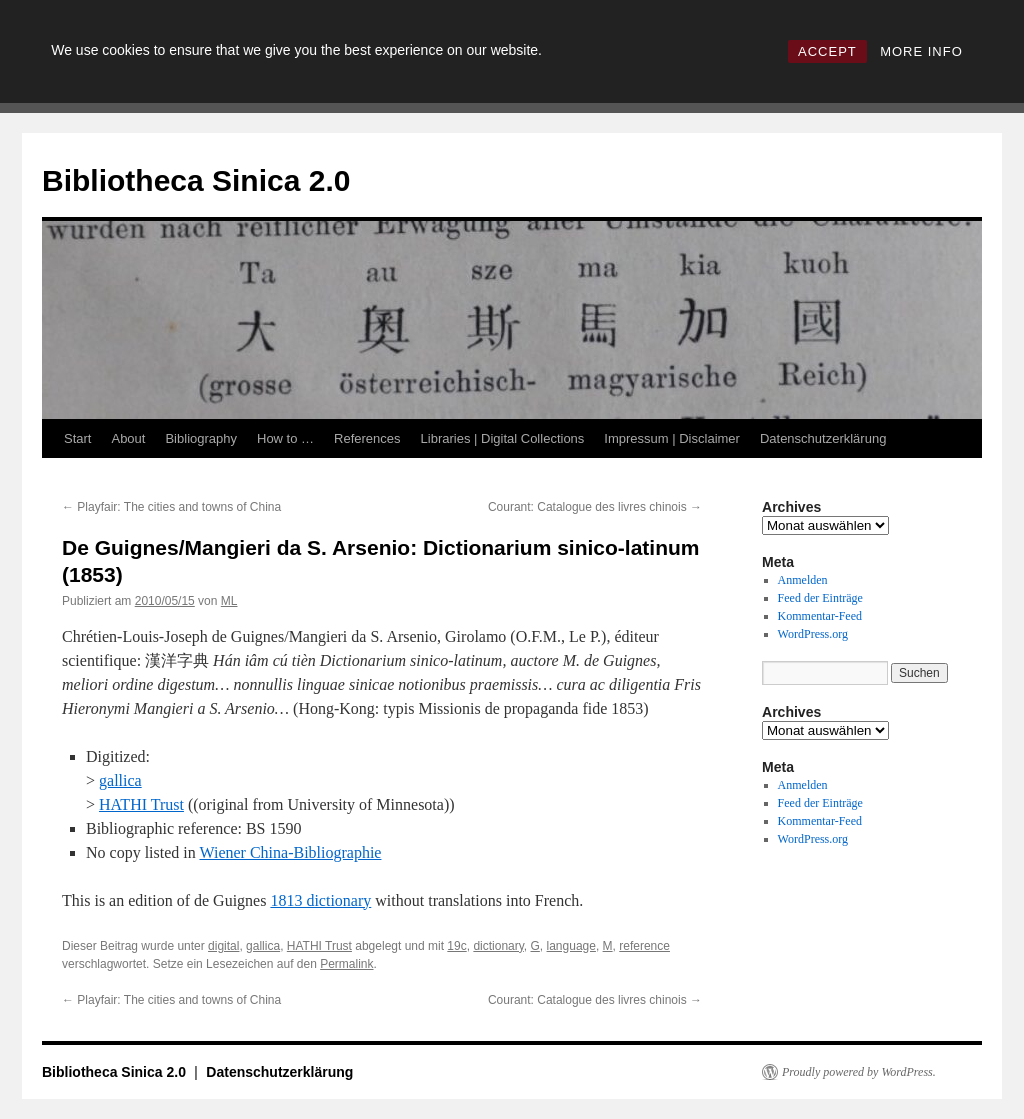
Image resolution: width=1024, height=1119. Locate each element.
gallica (120, 780)
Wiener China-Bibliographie (290, 852)
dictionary (498, 946)
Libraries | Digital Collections (503, 438)
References (367, 438)
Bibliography (201, 438)
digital (223, 946)
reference (644, 946)
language (571, 946)
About (128, 438)
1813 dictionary (320, 900)
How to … (285, 438)
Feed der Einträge (820, 598)
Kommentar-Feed (820, 616)
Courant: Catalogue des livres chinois (595, 507)
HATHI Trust (141, 804)
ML (229, 601)
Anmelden (803, 580)
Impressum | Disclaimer (672, 438)
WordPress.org (813, 634)
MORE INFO (921, 51)
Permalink (346, 964)
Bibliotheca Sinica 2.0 (196, 180)
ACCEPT (827, 51)
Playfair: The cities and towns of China (171, 507)
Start (77, 438)
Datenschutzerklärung (823, 438)
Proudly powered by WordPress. (859, 1072)
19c (456, 946)
